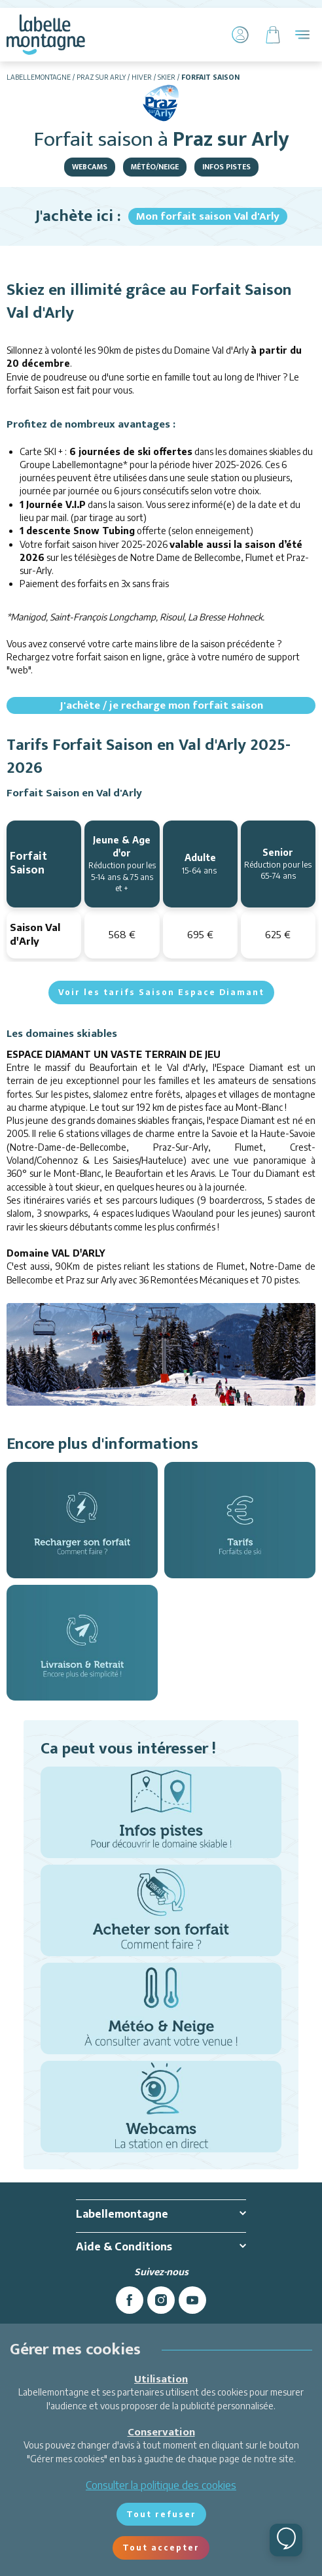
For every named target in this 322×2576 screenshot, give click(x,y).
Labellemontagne (39, 77)
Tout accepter (161, 2547)
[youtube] (192, 2300)
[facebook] (129, 2300)
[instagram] (161, 2300)
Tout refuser (161, 2514)
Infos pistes (226, 166)
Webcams (89, 166)
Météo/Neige (155, 166)
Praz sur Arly (101, 77)
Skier (166, 77)
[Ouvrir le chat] (286, 2540)
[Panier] (273, 34)
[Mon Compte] (240, 34)
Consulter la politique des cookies (161, 2485)
